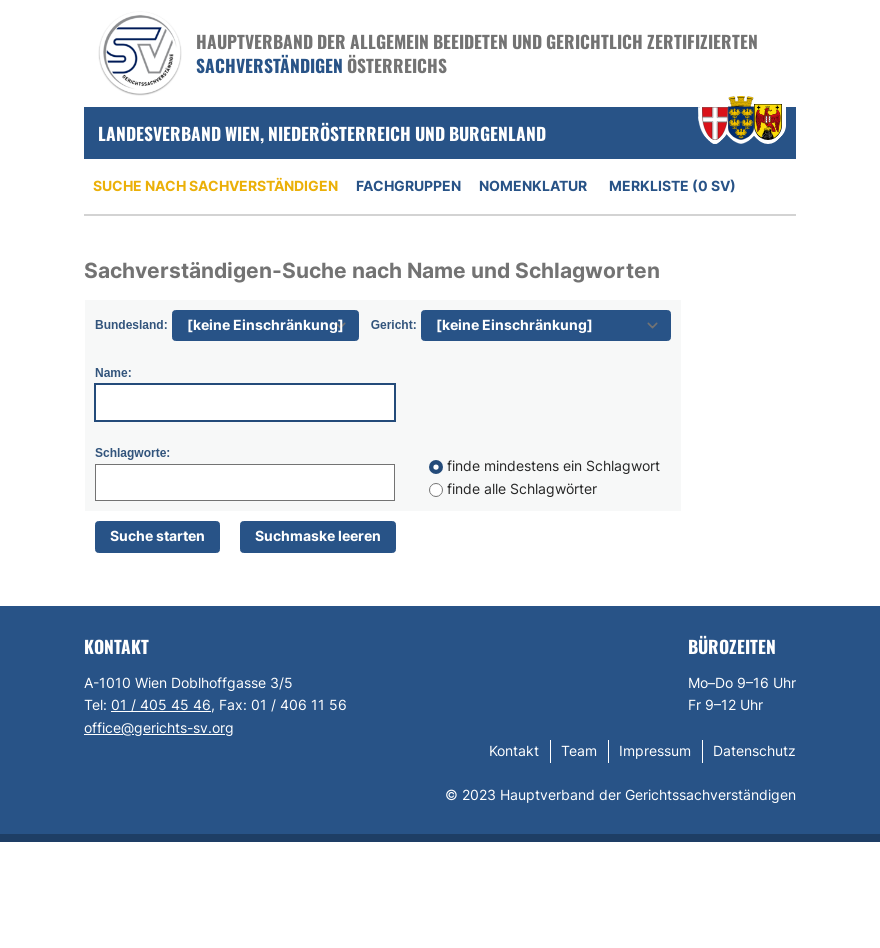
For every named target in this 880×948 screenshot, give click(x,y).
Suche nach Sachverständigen (215, 185)
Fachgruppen (408, 185)
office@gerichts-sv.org (159, 727)
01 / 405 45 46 (161, 704)
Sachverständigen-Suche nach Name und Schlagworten (372, 270)
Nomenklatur (533, 185)
